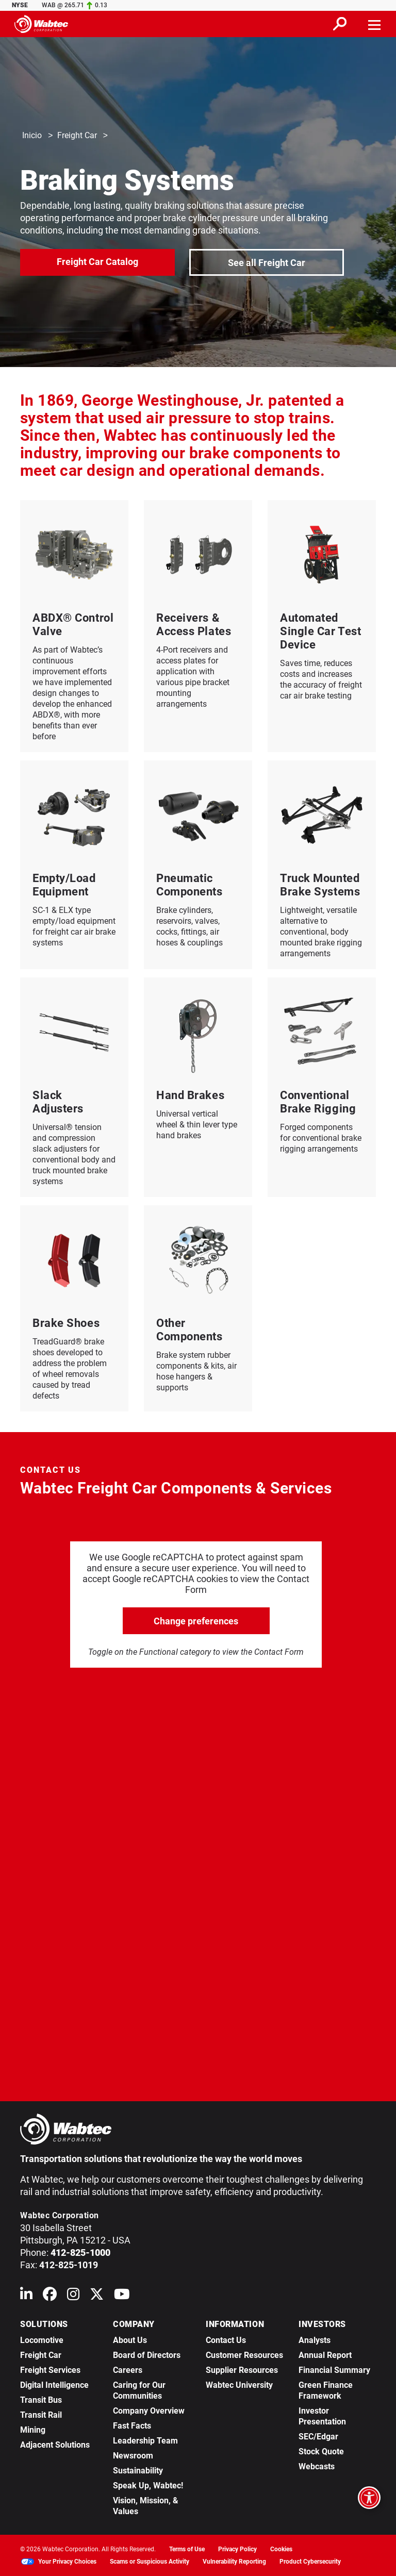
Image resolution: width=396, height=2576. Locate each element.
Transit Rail (41, 2415)
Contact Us (226, 2340)
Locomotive (41, 2340)
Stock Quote (321, 2451)
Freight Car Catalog (97, 261)
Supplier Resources (242, 2370)
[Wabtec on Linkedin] (26, 2296)
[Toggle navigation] (375, 24)
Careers (127, 2370)
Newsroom (133, 2456)
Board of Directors (146, 2355)
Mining (32, 2430)
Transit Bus (41, 2400)
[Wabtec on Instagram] (73, 2296)
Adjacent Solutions (55, 2445)
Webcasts (317, 2466)
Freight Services (50, 2370)
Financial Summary (334, 2370)
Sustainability (138, 2470)
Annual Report (325, 2355)
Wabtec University (239, 2385)
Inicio (32, 136)
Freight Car (77, 136)
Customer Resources (244, 2355)
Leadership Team (145, 2441)
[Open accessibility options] (369, 2497)
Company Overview (149, 2411)
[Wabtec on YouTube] (122, 2296)
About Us (130, 2340)
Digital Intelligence (54, 2385)
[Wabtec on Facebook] (50, 2296)
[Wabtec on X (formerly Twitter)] (97, 2296)
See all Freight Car (266, 262)
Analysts (315, 2340)
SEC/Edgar (318, 2436)
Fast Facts (132, 2426)
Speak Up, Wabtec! (148, 2485)
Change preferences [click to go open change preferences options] (196, 1621)
